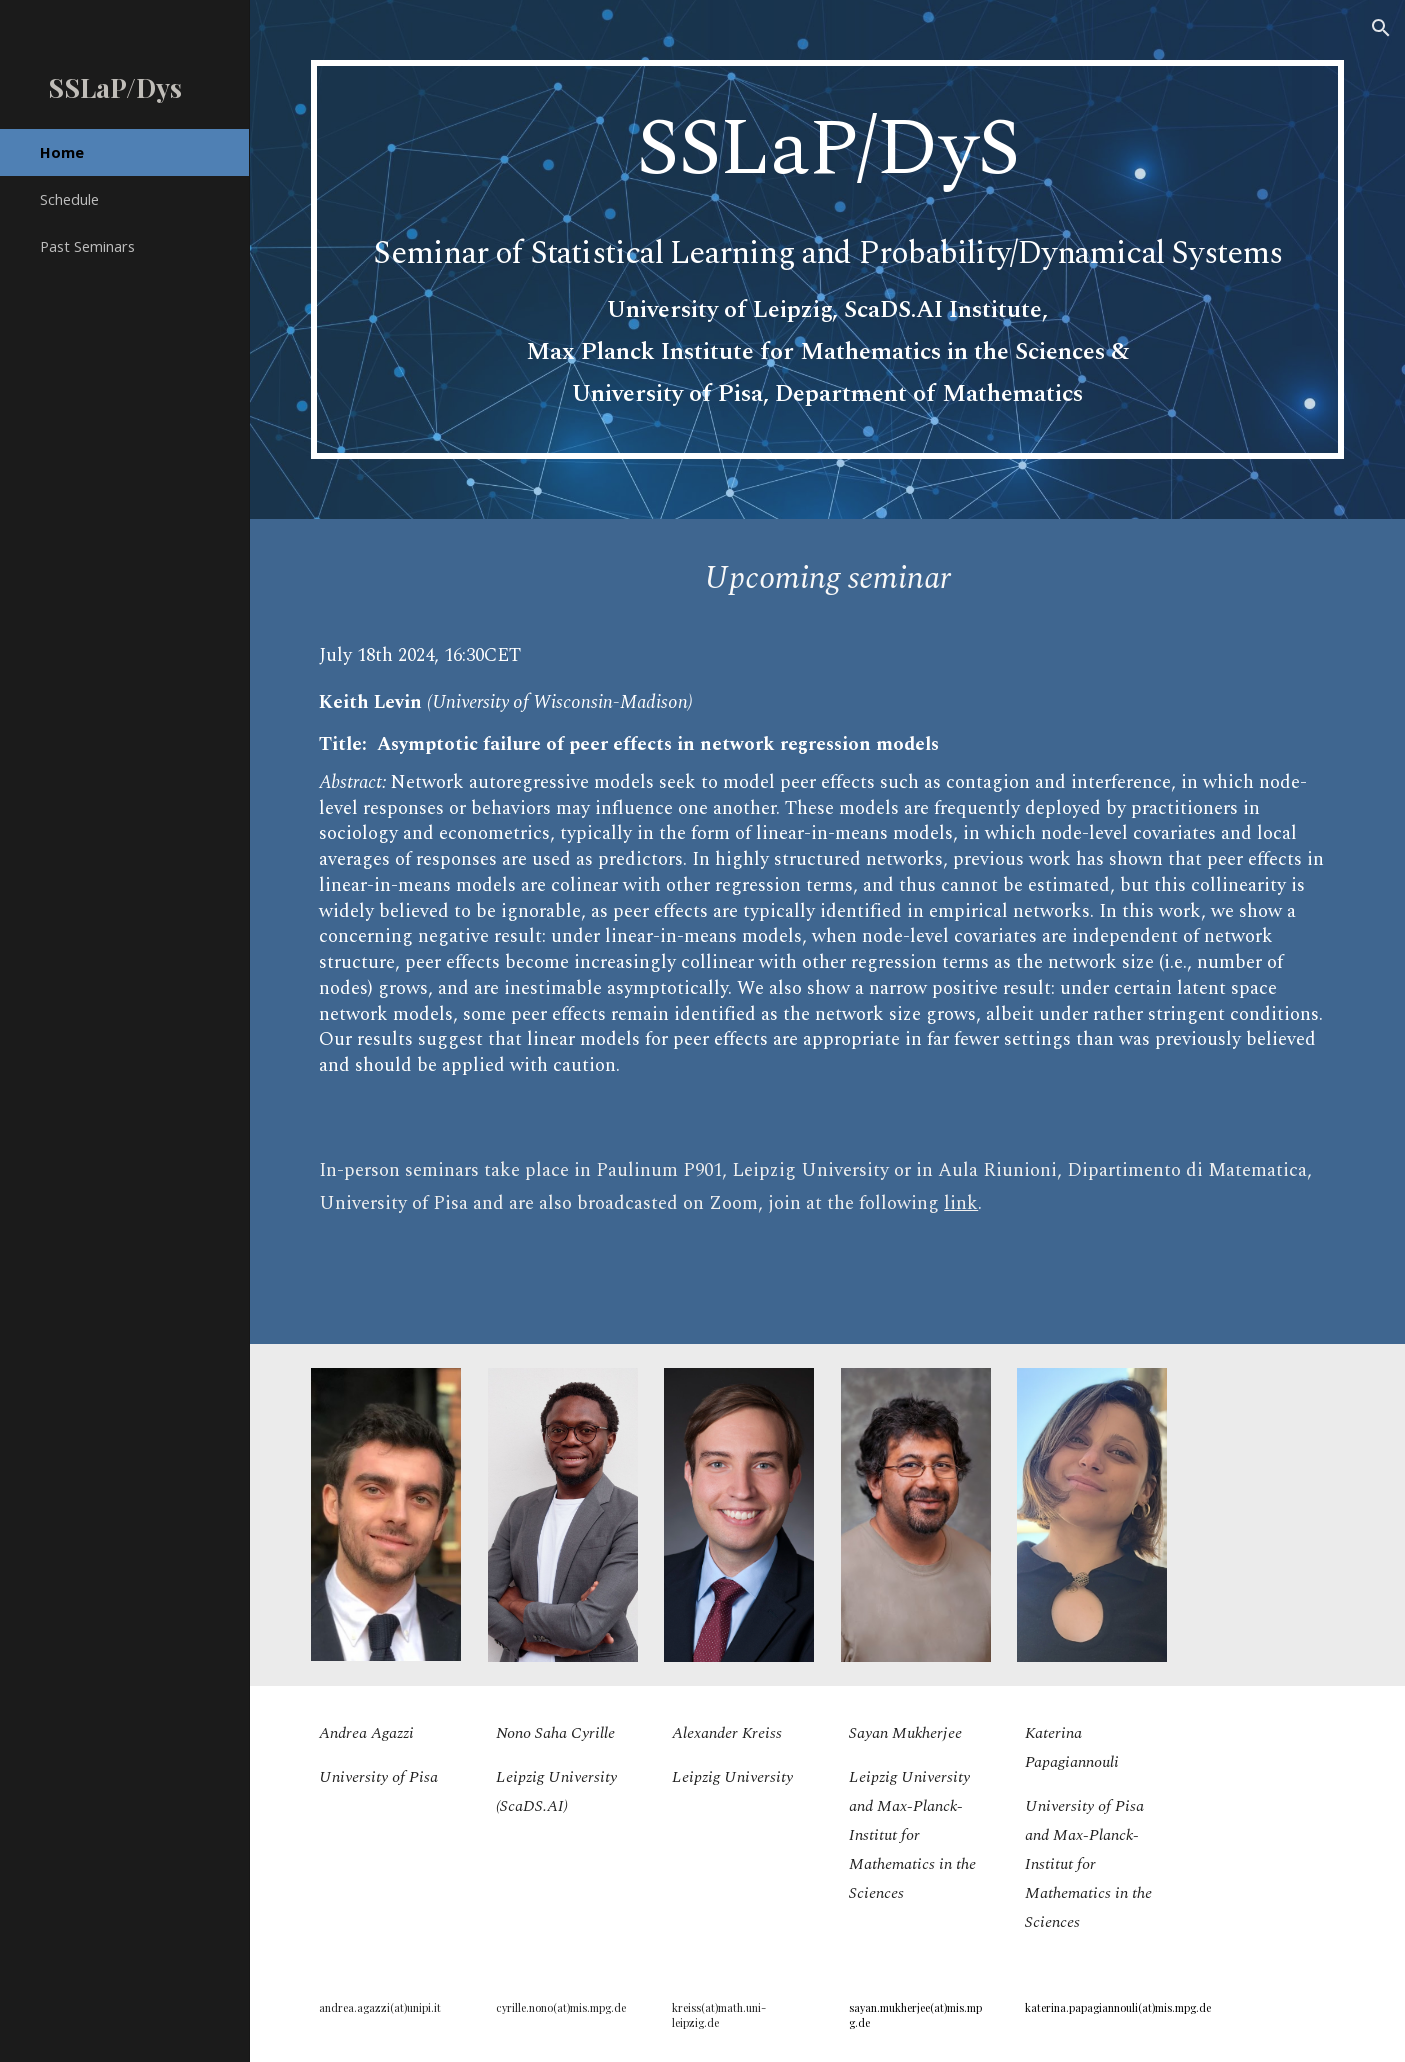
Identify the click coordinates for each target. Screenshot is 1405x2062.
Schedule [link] (69, 199)
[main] (827, 259)
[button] (1381, 28)
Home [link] (62, 152)
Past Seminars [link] (87, 246)
